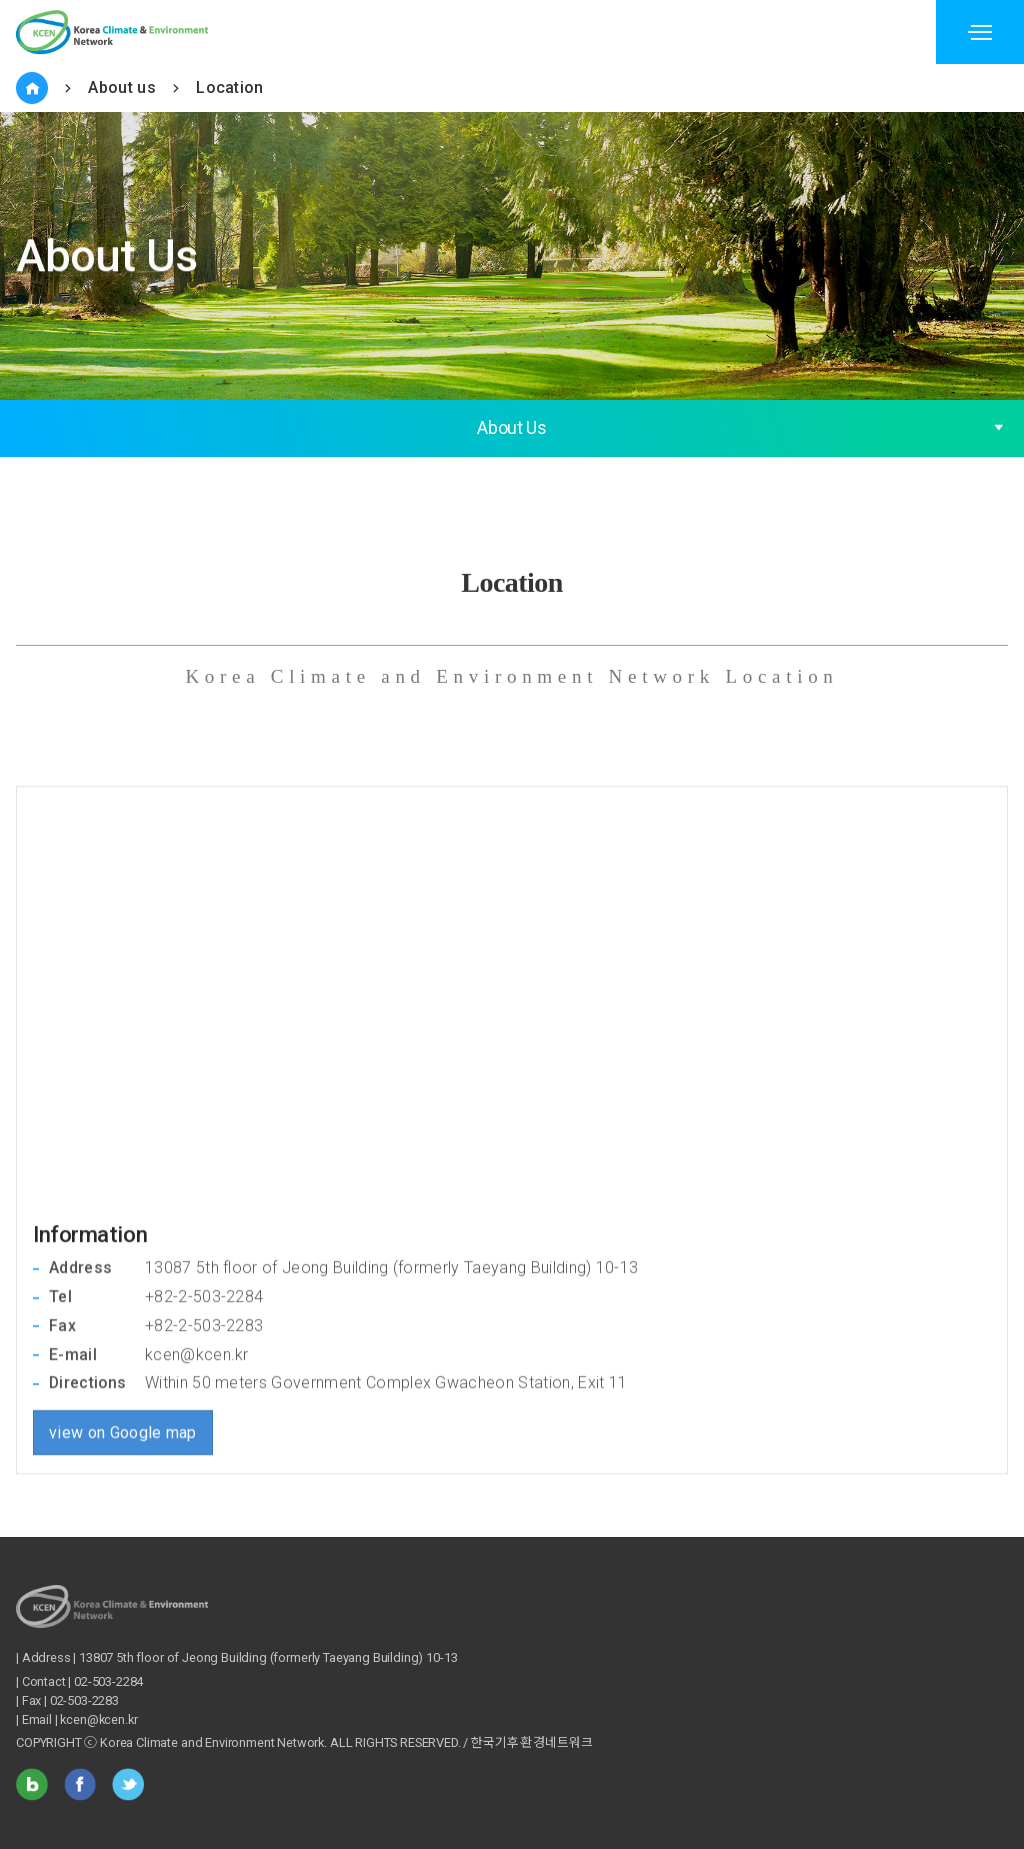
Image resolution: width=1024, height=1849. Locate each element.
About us (122, 87)
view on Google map (123, 1342)
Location (230, 87)
